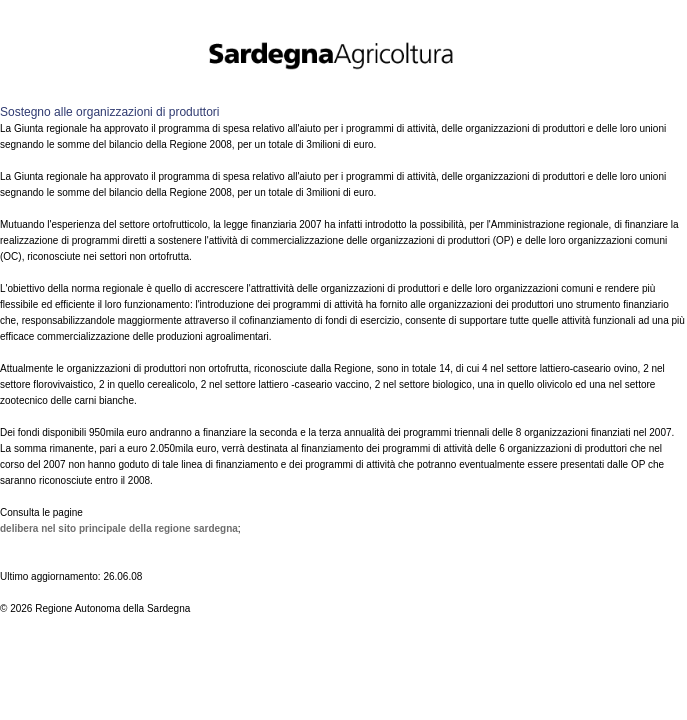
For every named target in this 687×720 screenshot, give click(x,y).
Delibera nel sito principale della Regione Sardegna (119, 528)
